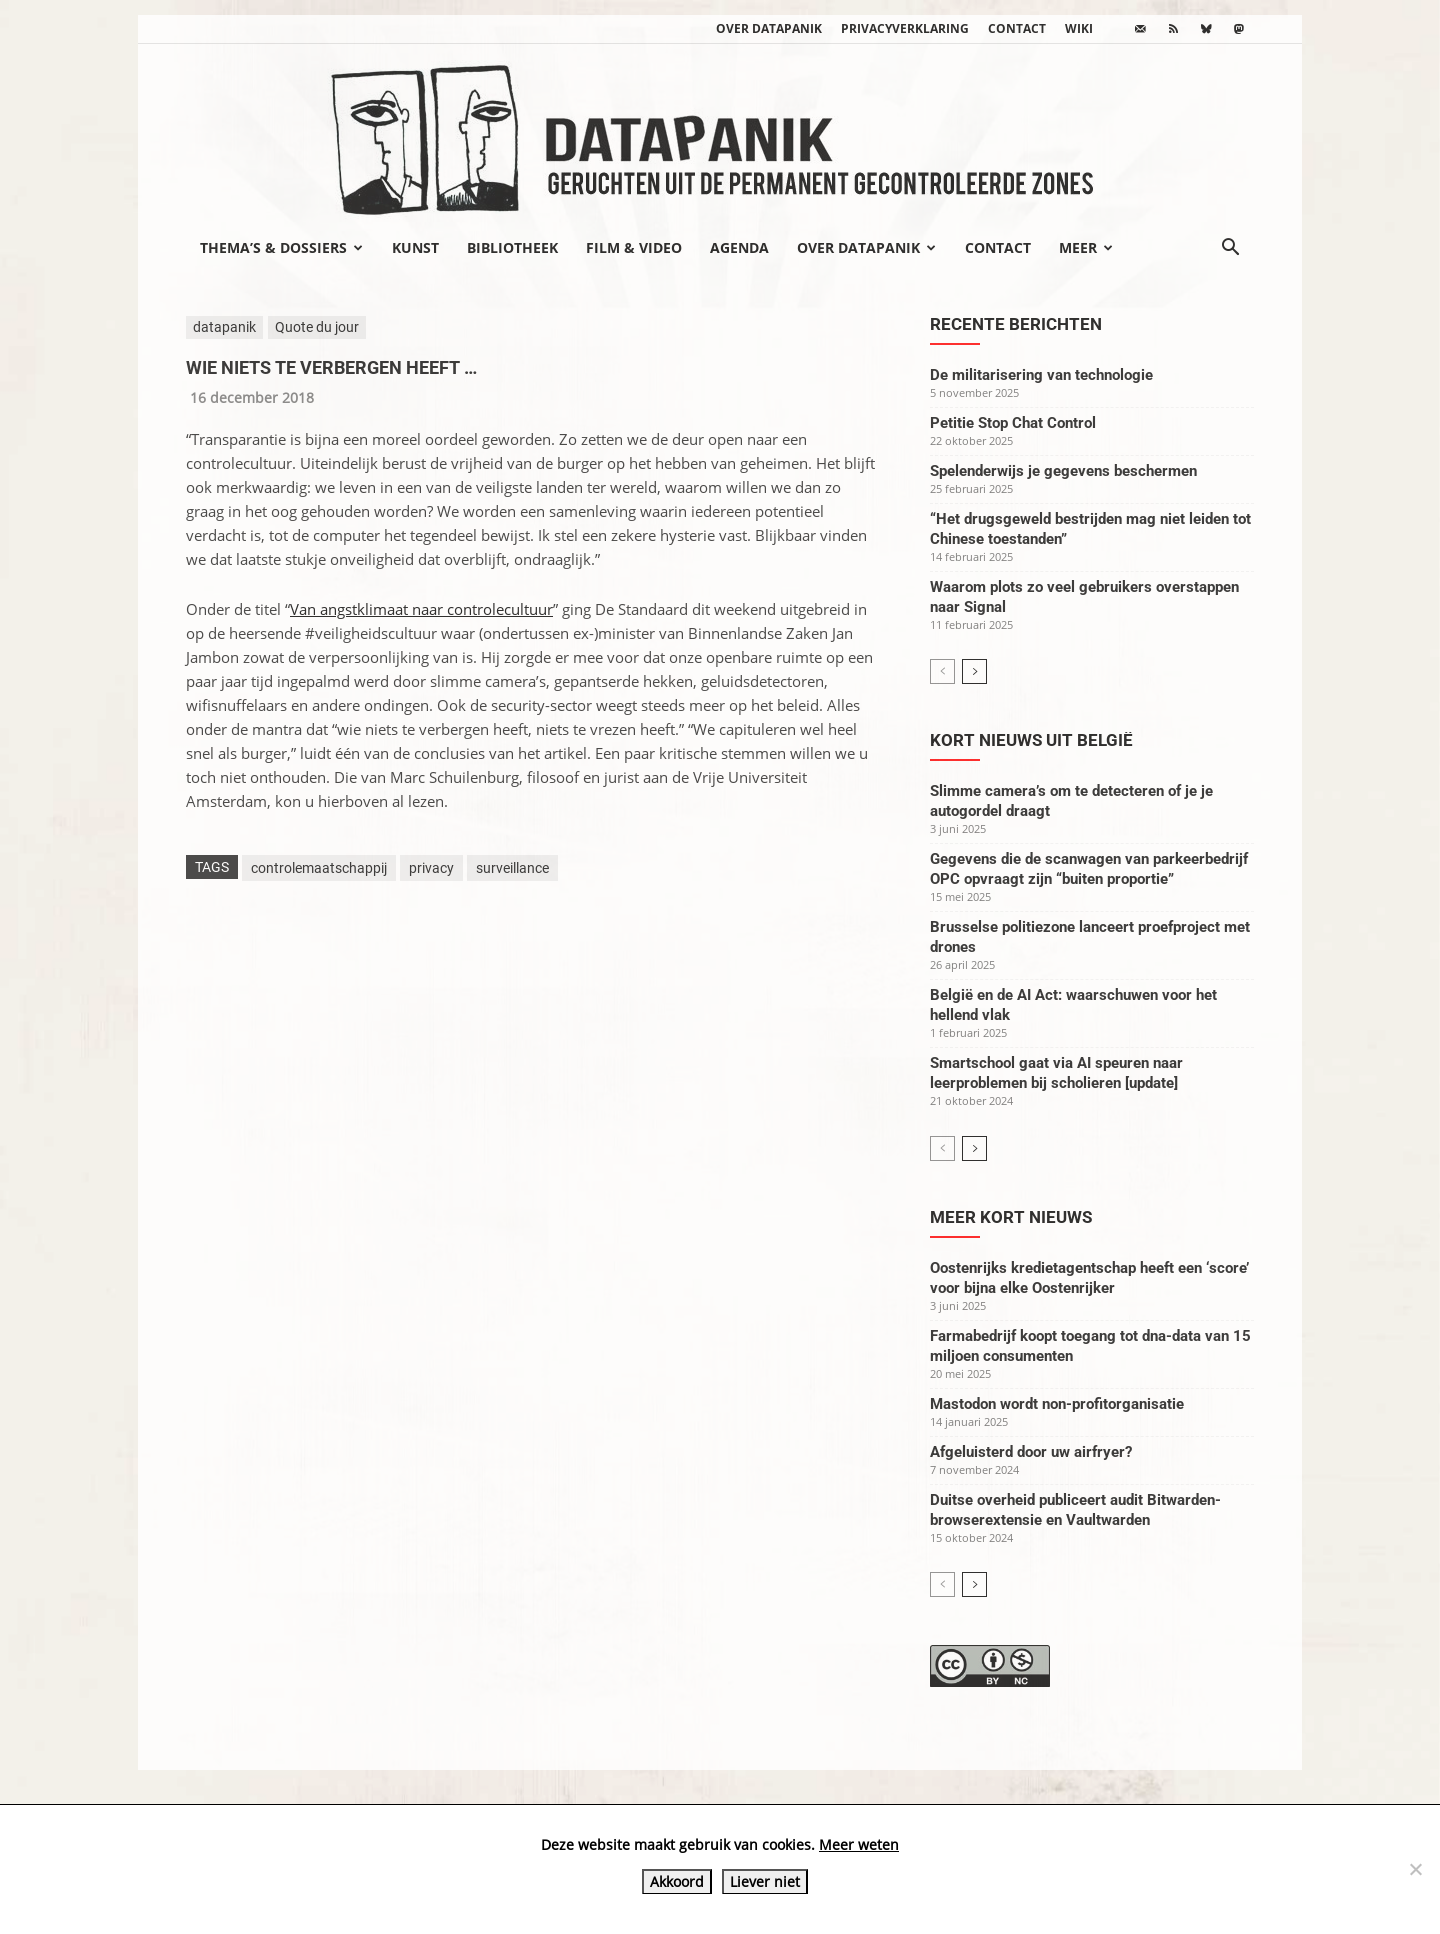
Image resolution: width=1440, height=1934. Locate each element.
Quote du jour (317, 327)
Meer (1086, 247)
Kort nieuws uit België (1031, 740)
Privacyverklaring (905, 28)
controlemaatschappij (319, 868)
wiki (1079, 28)
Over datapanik (769, 28)
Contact (1017, 28)
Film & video (634, 247)
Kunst (415, 247)
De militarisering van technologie (1041, 375)
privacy (431, 868)
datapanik (224, 327)
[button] (1230, 249)
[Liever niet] (1415, 1869)
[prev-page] (942, 671)
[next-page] (974, 671)
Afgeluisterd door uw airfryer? (1031, 1452)
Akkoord (677, 1881)
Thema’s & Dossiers (281, 247)
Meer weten (859, 1844)
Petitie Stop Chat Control (1013, 423)
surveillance (512, 868)
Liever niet (765, 1881)
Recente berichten (1016, 324)
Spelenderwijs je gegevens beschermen (1063, 471)
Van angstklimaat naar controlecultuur (421, 609)
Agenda (739, 247)
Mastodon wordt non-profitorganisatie (1057, 1404)
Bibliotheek (512, 247)
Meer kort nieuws (1011, 1217)
